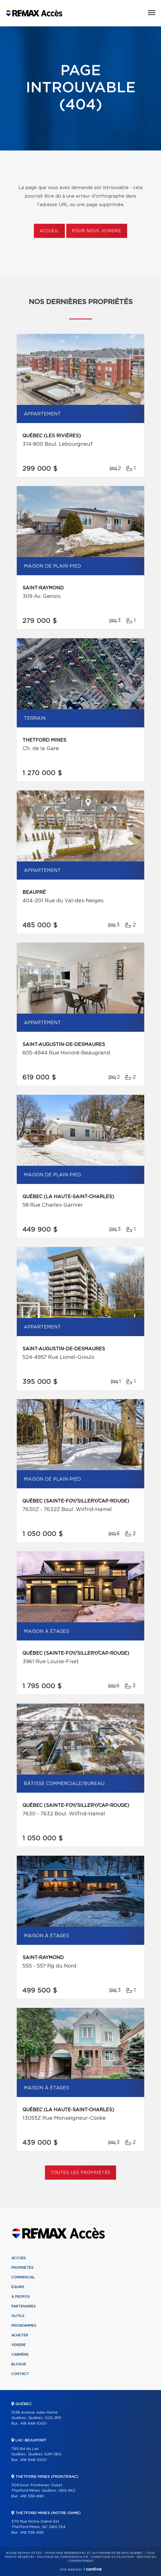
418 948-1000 (33, 2424)
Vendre (18, 2345)
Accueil (49, 231)
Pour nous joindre (96, 231)
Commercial (23, 2277)
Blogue (18, 2364)
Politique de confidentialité (62, 2557)
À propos (20, 2296)
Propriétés (22, 2267)
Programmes (23, 2325)
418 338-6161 (32, 2496)
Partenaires (23, 2306)
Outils (17, 2316)
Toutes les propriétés (81, 2173)
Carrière (20, 2354)
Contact (20, 2374)
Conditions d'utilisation (112, 2557)
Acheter (19, 2335)
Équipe (17, 2287)
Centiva (92, 2569)
